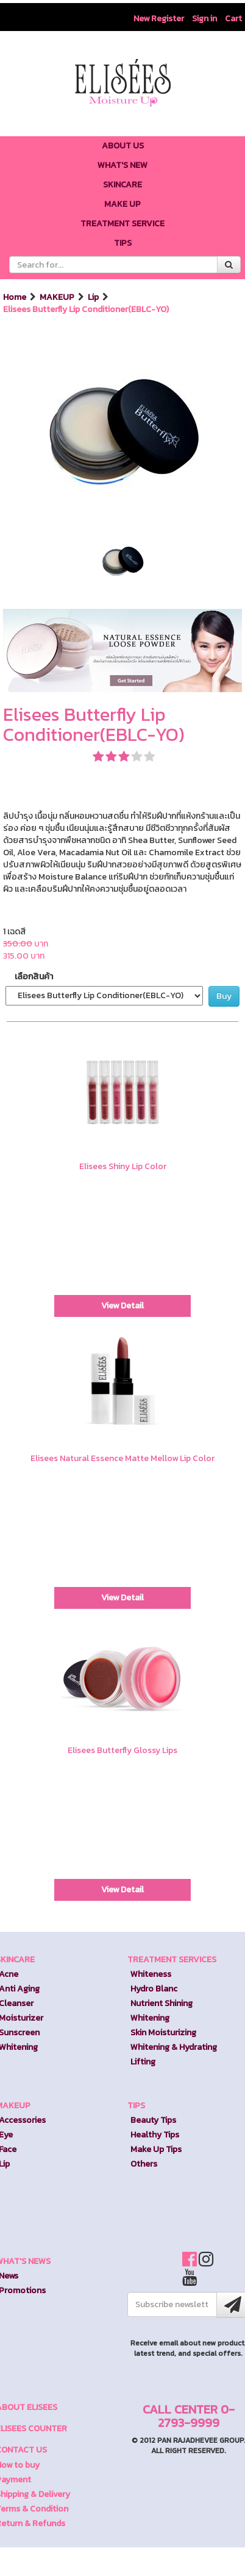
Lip (94, 297)
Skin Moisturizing (163, 2032)
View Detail (122, 1305)
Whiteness (150, 1974)
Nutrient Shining (161, 2003)
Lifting (142, 2061)
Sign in (204, 18)
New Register (158, 18)
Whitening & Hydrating (173, 2047)
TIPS (136, 2105)
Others (143, 2164)
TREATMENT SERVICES (171, 1959)
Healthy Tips (154, 2134)
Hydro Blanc (153, 1988)
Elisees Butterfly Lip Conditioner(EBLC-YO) (86, 310)
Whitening (149, 2018)
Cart (233, 18)
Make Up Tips (156, 2149)
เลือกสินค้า (34, 977)
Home (15, 297)
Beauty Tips (153, 2120)
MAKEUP (58, 297)
